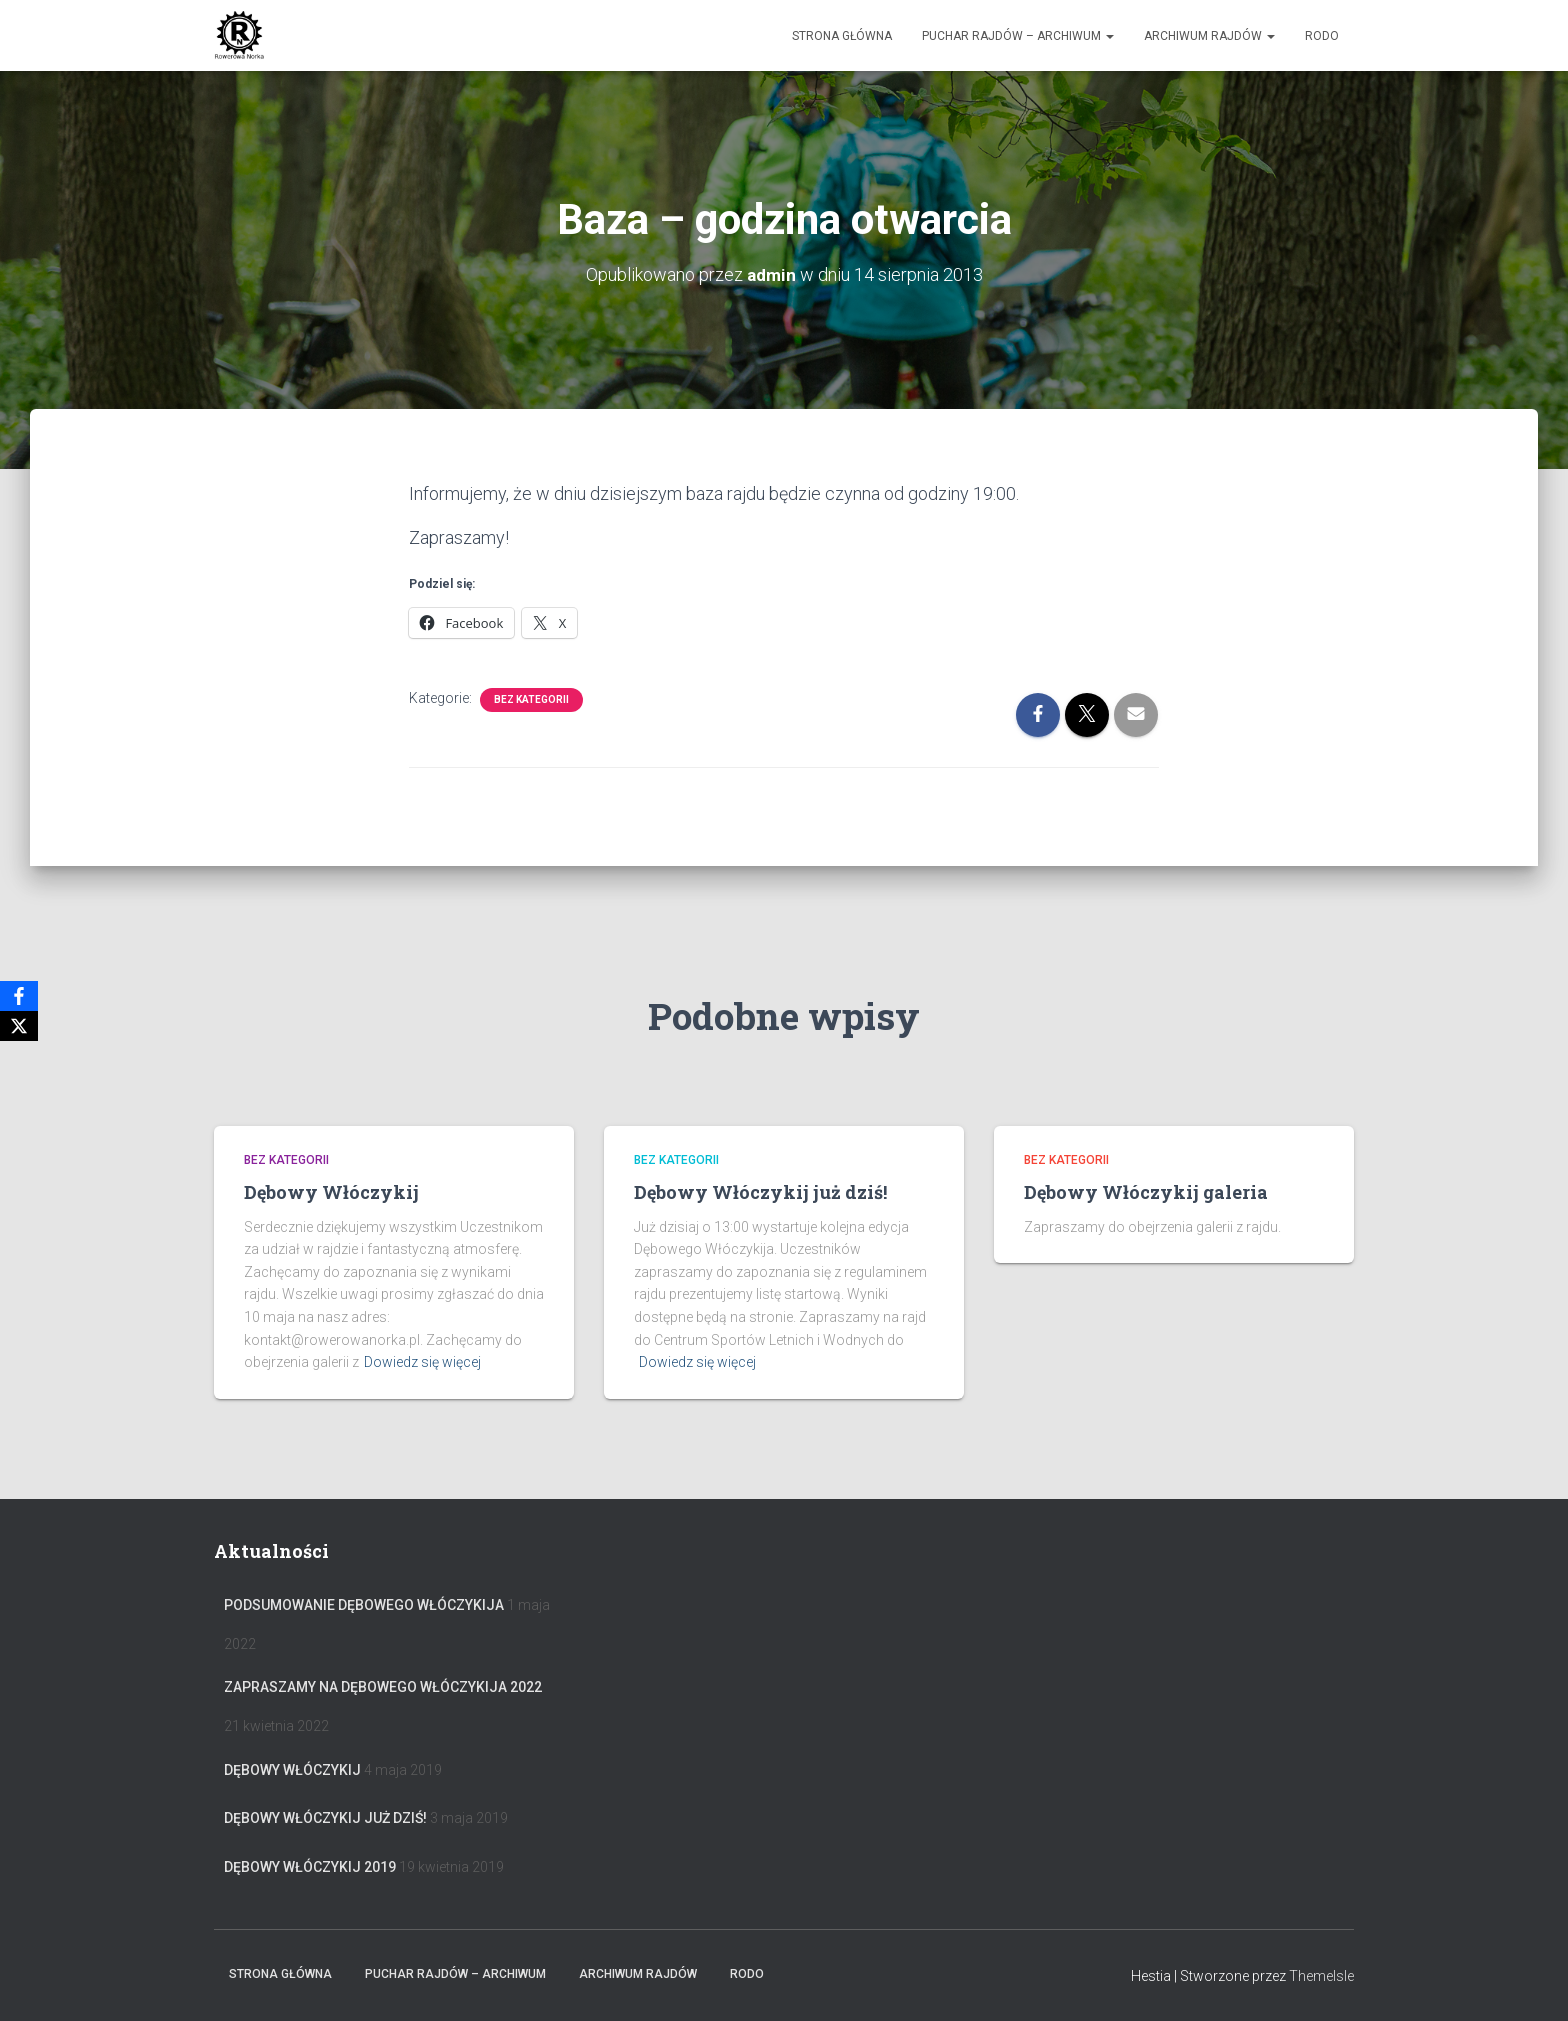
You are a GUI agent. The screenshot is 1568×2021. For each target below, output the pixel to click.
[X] (19, 1026)
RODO (1322, 36)
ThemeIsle (1321, 1976)
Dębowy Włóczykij (331, 1192)
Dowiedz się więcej (422, 1362)
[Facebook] (19, 996)
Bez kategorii (531, 699)
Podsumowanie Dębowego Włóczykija (364, 1605)
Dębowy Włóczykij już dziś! (760, 1192)
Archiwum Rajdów (1209, 36)
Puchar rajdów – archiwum (1018, 36)
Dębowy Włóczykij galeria (1146, 1192)
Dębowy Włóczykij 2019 (310, 1867)
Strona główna (842, 36)
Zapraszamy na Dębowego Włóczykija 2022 (383, 1687)
